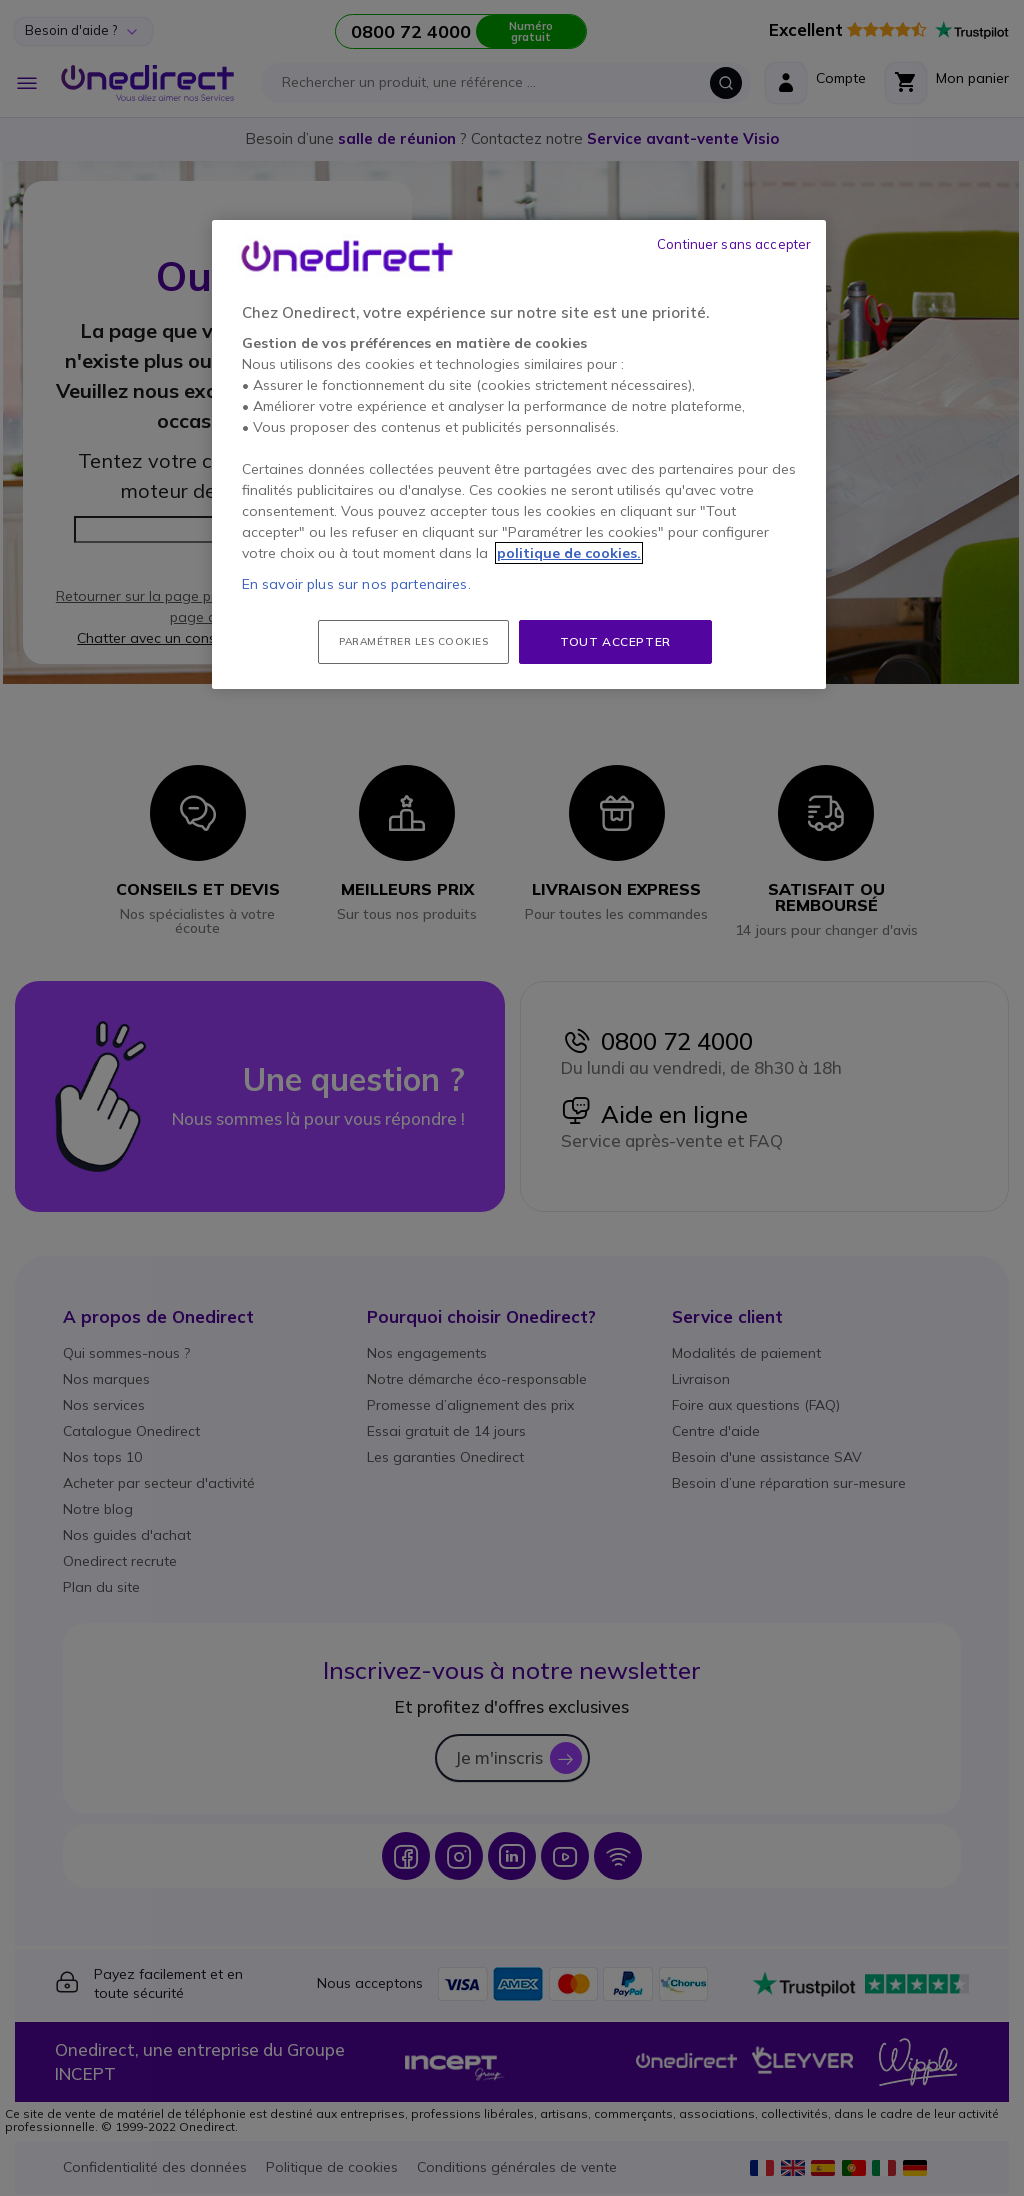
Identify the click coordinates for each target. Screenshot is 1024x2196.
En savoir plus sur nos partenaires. (356, 584)
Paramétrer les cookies (413, 641)
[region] (519, 455)
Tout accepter (615, 641)
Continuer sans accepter (734, 244)
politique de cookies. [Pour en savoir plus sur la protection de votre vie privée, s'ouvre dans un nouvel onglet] (569, 553)
